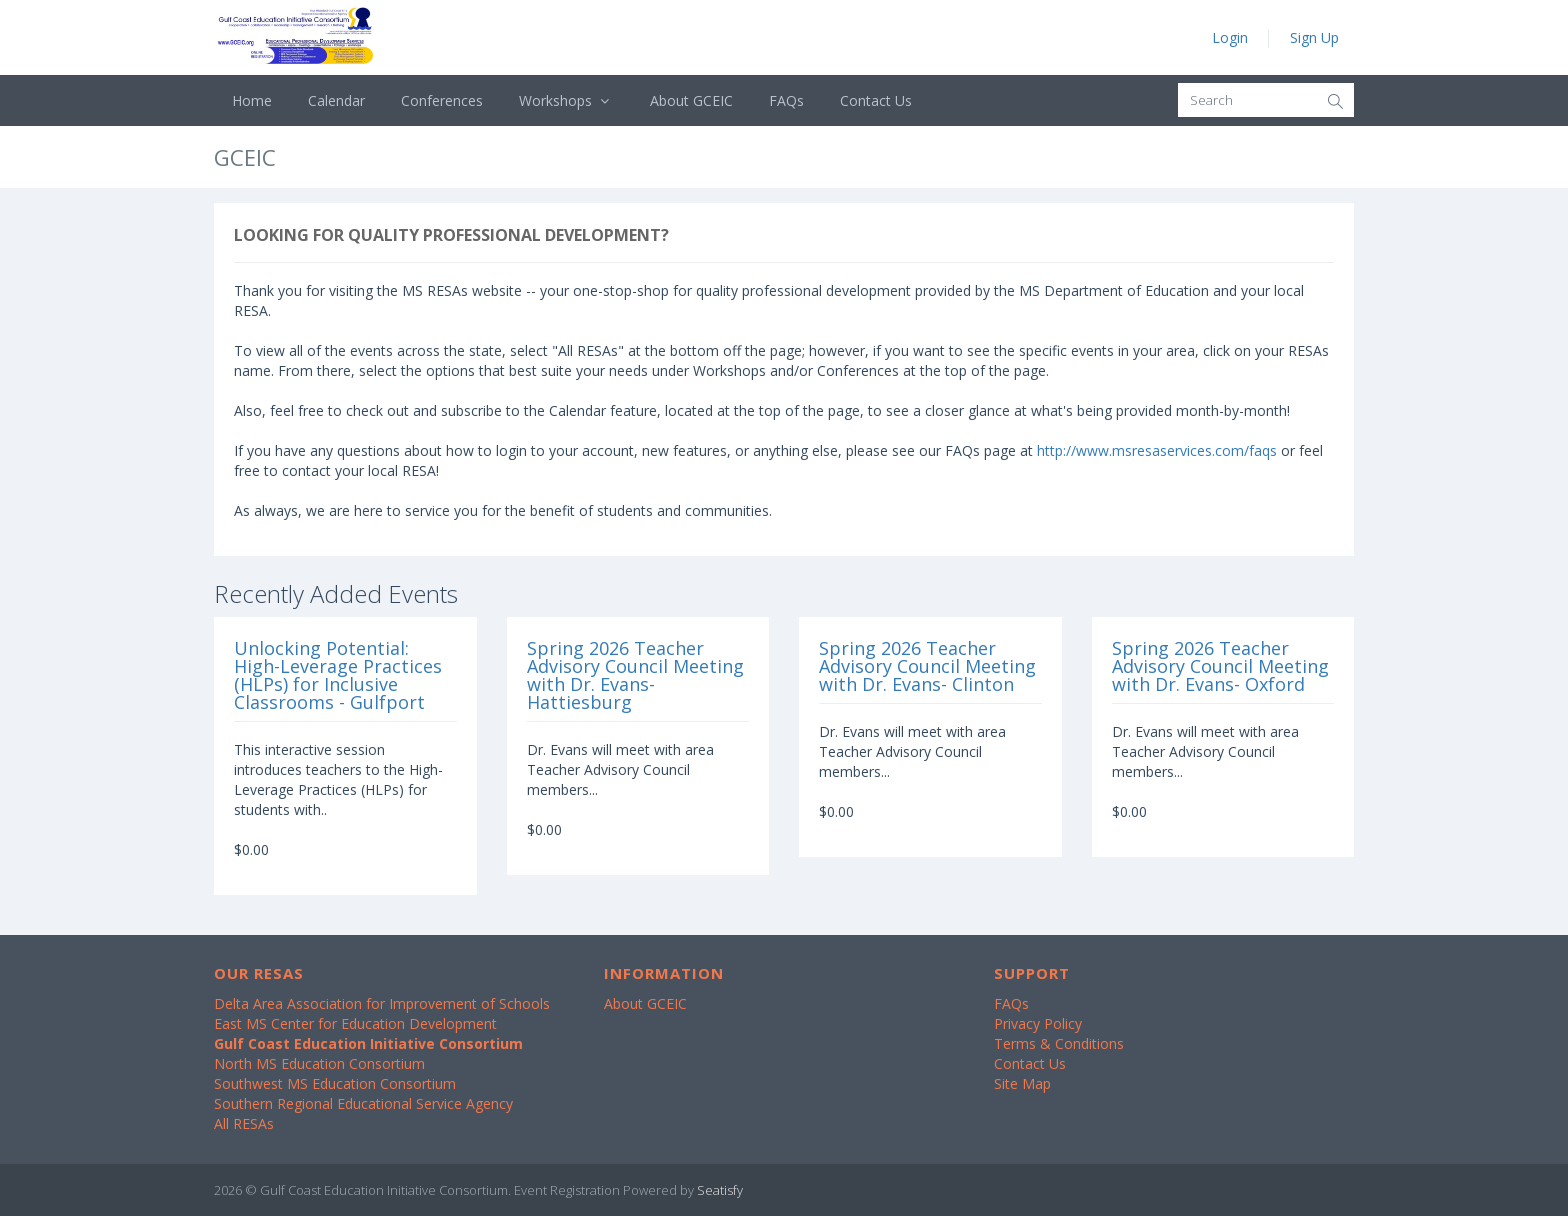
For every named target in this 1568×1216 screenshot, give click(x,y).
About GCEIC (691, 100)
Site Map (1022, 1083)
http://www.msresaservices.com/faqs (1157, 450)
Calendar (336, 100)
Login (1230, 37)
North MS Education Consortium (319, 1063)
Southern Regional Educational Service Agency (363, 1103)
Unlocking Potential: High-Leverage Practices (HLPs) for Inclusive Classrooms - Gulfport (338, 675)
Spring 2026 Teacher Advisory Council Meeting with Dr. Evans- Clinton (927, 666)
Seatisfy (720, 1190)
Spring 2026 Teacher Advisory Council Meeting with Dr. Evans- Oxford (1220, 666)
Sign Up (1314, 37)
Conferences (442, 100)
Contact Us (876, 100)
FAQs (786, 100)
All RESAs (244, 1123)
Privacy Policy (1038, 1023)
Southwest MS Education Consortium (335, 1083)
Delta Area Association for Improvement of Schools (382, 1003)
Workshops (566, 100)
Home (252, 100)
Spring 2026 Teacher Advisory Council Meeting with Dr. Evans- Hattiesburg (635, 675)
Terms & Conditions (1059, 1043)
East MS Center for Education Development (355, 1023)
